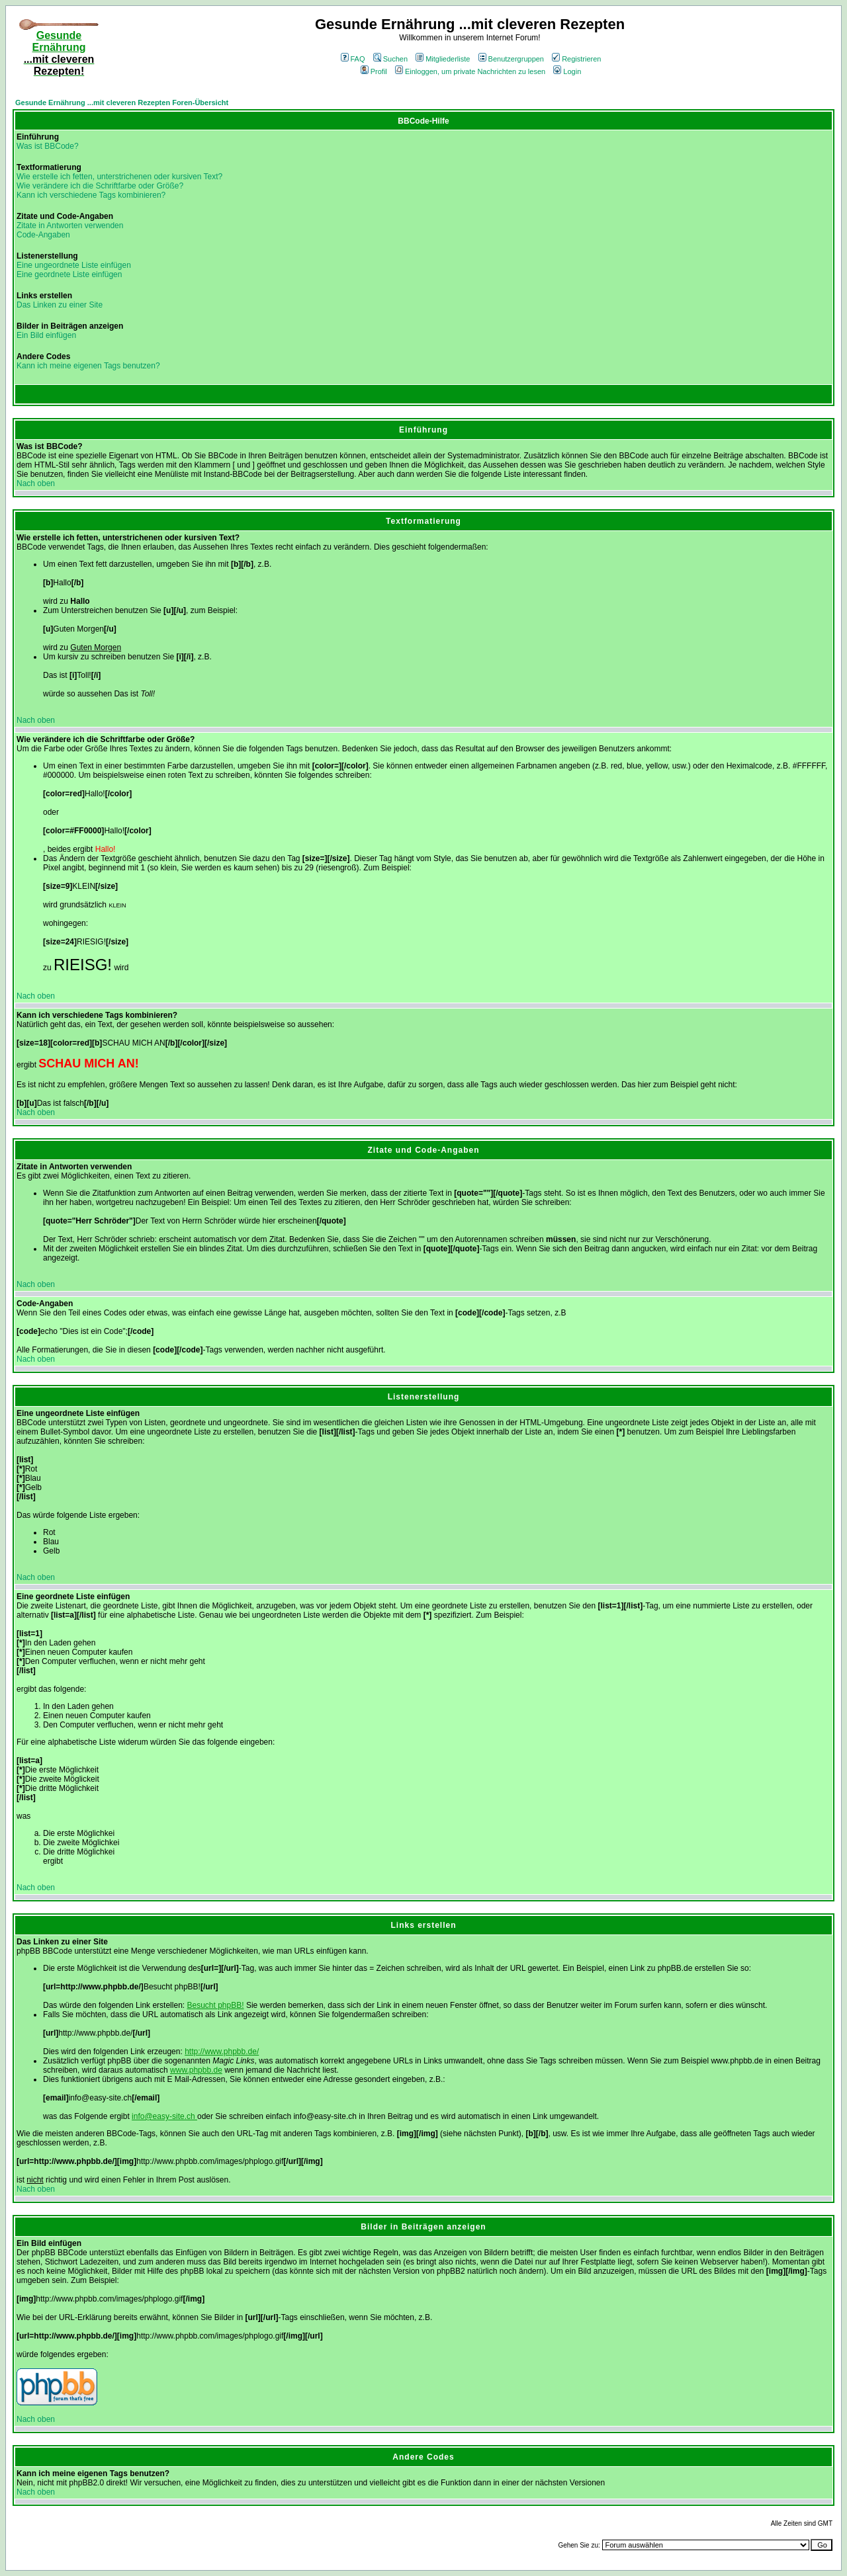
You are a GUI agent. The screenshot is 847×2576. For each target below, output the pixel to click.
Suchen (390, 59)
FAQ (353, 59)
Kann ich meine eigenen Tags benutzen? (88, 365)
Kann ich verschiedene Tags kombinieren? (91, 195)
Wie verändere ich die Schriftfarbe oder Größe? (100, 185)
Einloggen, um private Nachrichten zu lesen (470, 71)
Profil (374, 71)
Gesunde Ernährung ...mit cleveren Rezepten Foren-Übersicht (121, 102)
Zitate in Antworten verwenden (70, 225)
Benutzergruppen (511, 59)
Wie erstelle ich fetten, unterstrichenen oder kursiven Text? (119, 176)
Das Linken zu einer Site (60, 305)
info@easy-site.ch (164, 2116)
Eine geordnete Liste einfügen (69, 274)
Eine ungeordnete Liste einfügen (74, 265)
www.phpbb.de (196, 2070)
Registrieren (576, 59)
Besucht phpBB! (215, 2005)
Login (567, 71)
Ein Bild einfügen (46, 335)
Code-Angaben (43, 234)
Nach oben (36, 483)
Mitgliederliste (443, 59)
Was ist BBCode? (48, 146)
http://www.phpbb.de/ (222, 2051)
